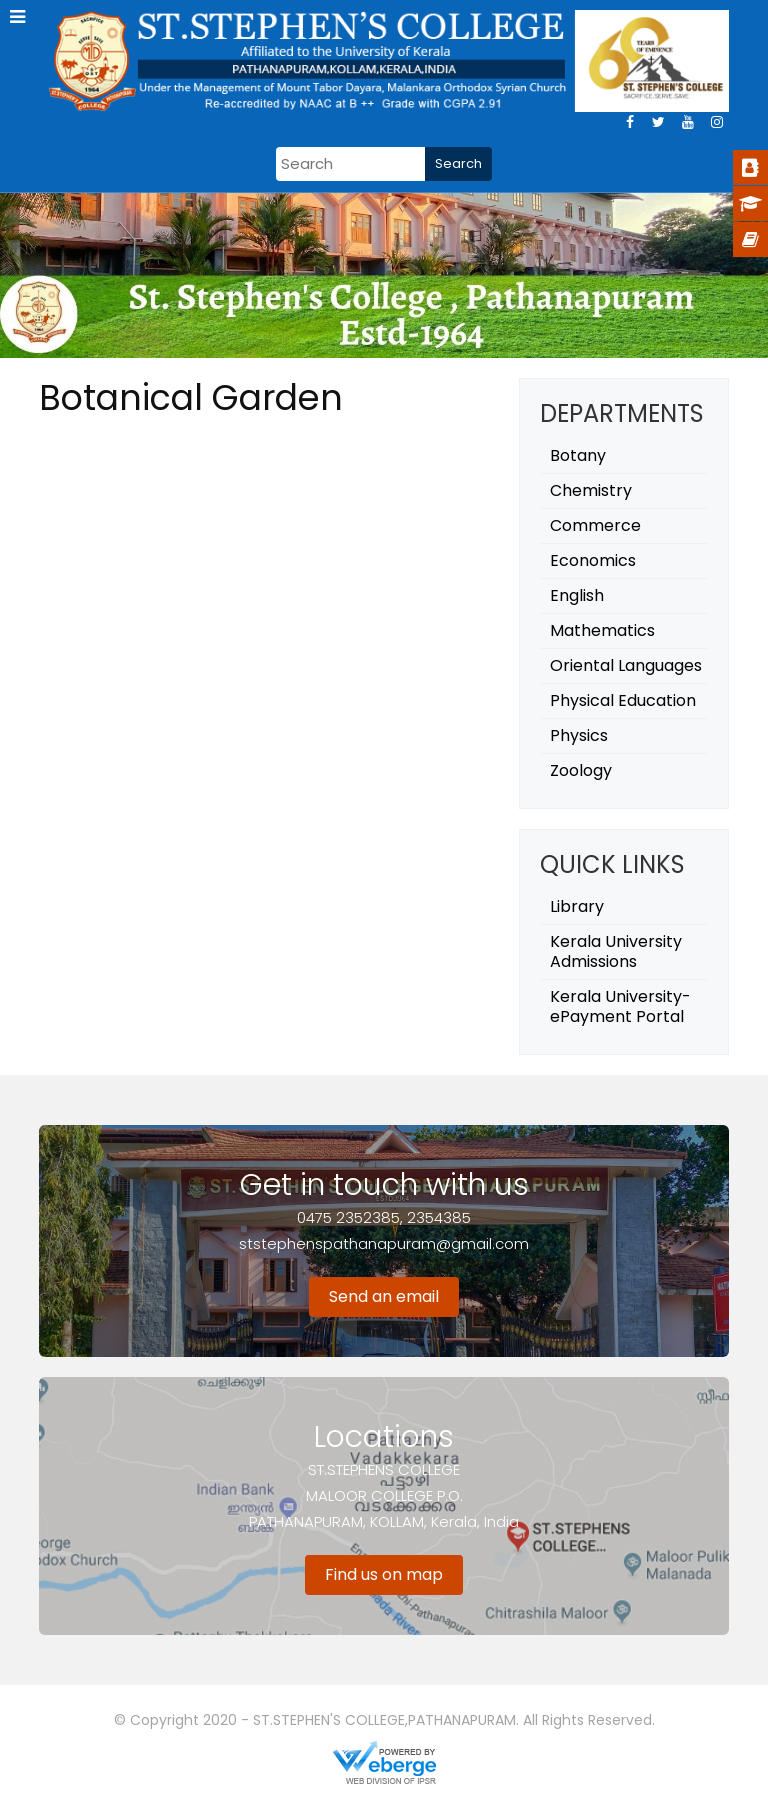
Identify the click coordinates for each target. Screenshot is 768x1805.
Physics (579, 735)
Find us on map (384, 1574)
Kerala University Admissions (616, 951)
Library (577, 906)
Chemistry (591, 490)
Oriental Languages (626, 665)
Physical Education (623, 700)
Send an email (384, 1296)
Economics (593, 560)
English (577, 595)
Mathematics (602, 630)
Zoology (581, 770)
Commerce (595, 525)
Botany (578, 455)
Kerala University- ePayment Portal (620, 1006)
